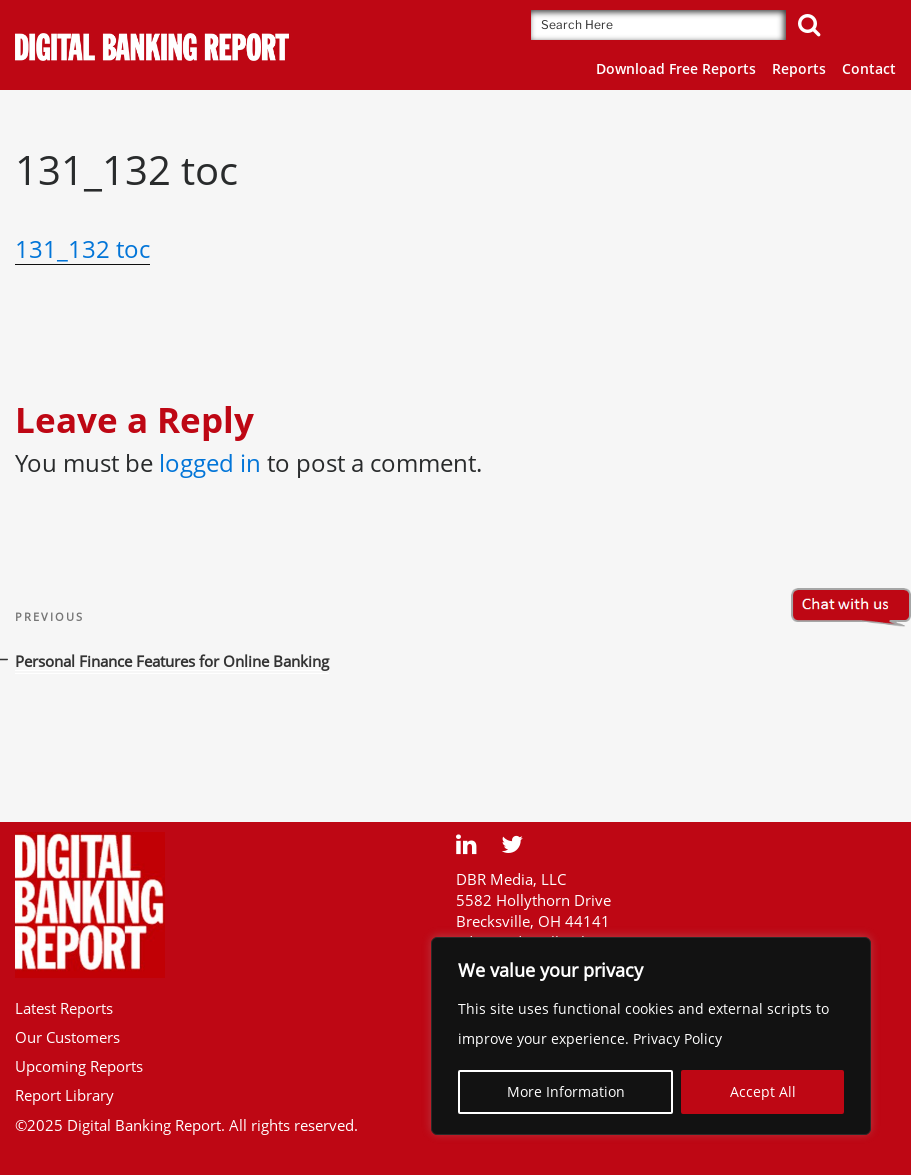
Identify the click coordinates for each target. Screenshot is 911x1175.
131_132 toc (82, 248)
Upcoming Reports (79, 1066)
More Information (566, 1091)
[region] (651, 1036)
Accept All (763, 1091)
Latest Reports (64, 1008)
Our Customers (67, 1037)
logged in (210, 462)
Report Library (64, 1095)
